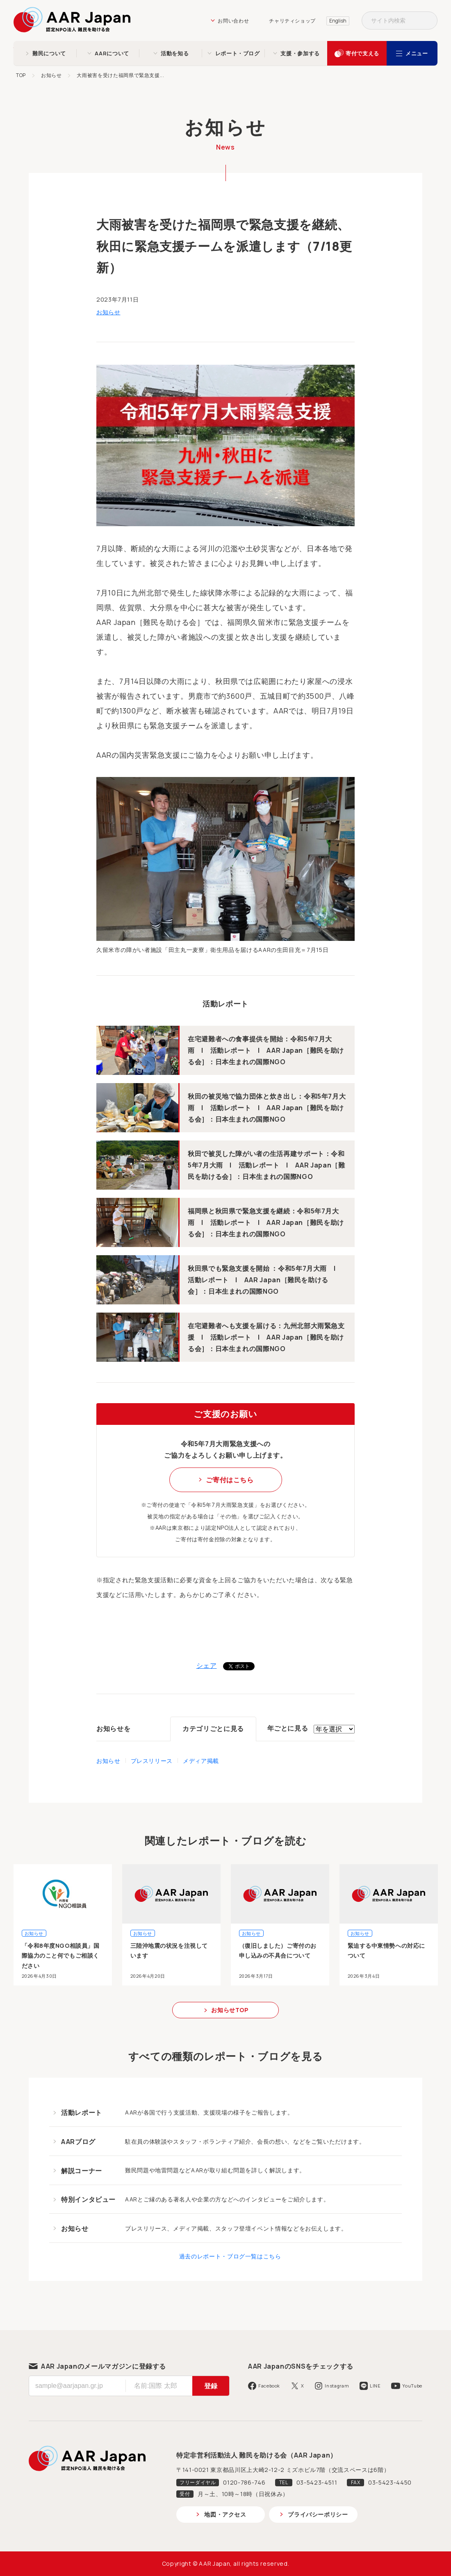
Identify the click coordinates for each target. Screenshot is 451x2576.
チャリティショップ (292, 20)
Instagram (337, 2386)
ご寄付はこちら (229, 1479)
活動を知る (175, 53)
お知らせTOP (229, 2010)
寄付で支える (362, 53)
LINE (375, 2386)
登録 (210, 2385)
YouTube (412, 2386)
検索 (428, 20)
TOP (21, 75)
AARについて (112, 53)
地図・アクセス (225, 2514)
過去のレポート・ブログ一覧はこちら (230, 2256)
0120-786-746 (244, 2482)
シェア (206, 1665)
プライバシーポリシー (318, 2514)
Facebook (269, 2386)
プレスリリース (152, 1761)
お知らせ (51, 75)
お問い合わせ (233, 20)
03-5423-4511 (316, 2482)
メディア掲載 (201, 1761)
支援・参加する (299, 53)
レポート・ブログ (237, 53)
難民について (49, 53)
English (337, 20)
